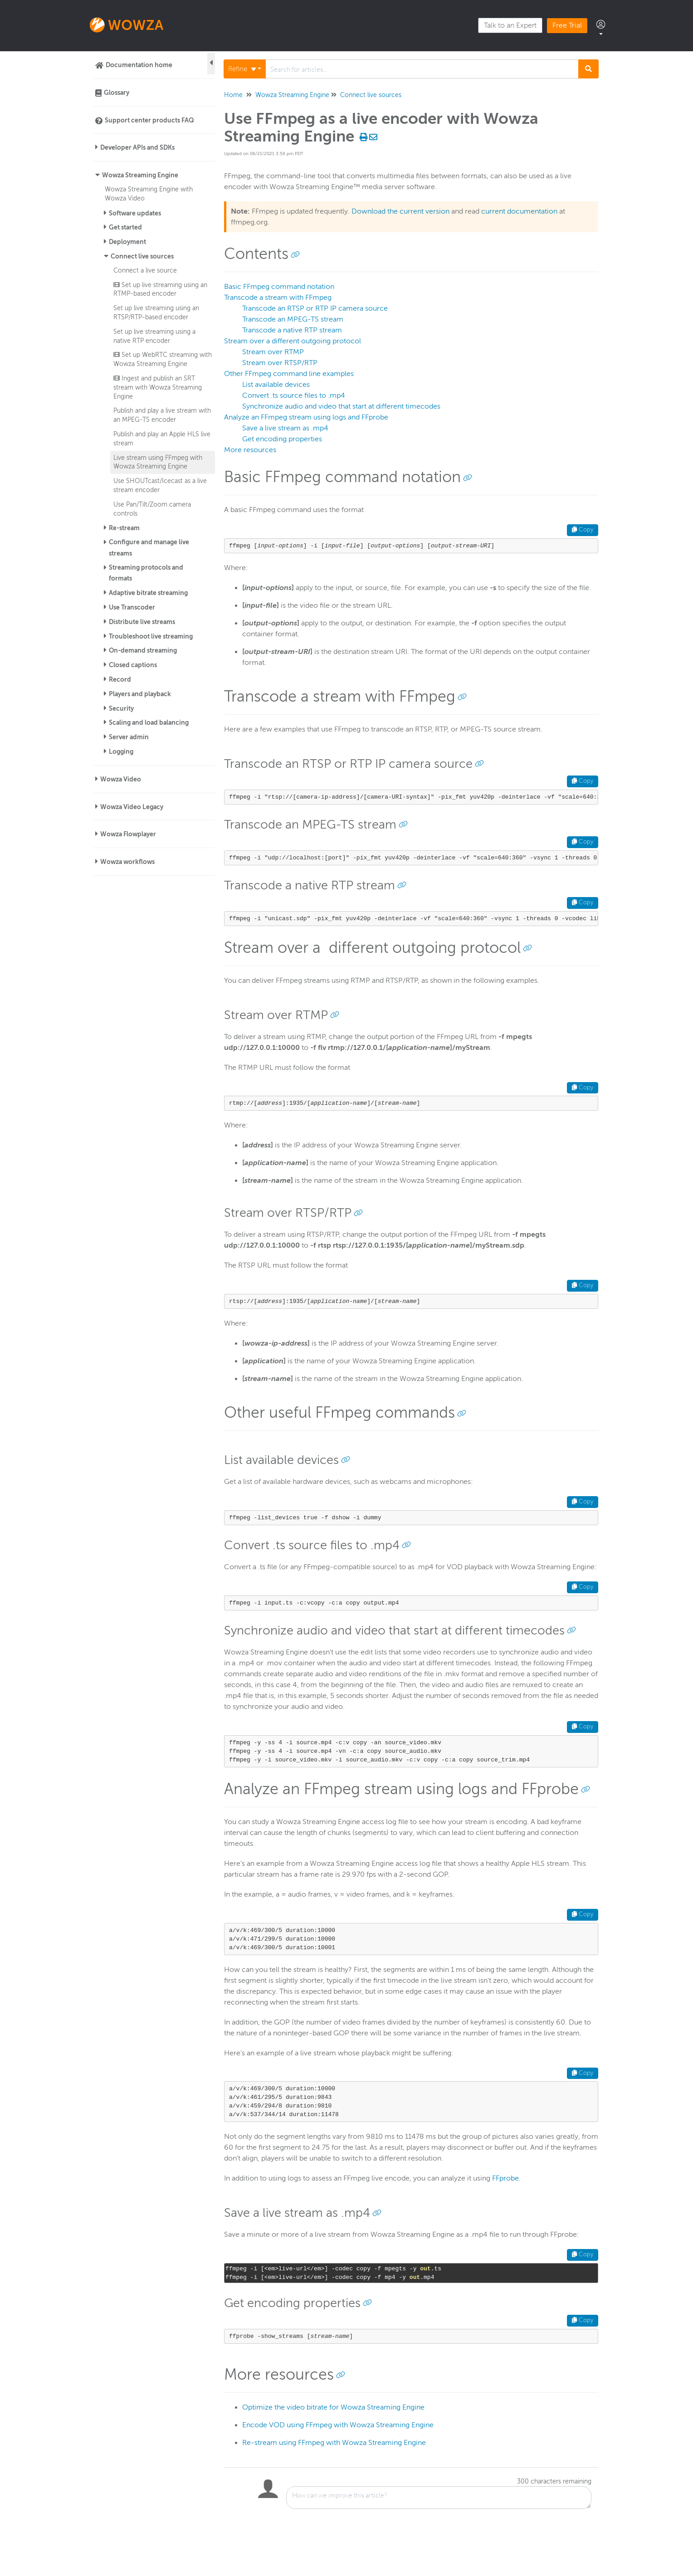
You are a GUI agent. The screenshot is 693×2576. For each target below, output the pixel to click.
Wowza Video (120, 779)
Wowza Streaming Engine (140, 175)
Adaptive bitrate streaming (148, 592)
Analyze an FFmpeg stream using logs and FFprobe (306, 417)
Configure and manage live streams (149, 547)
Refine (242, 69)
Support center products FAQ (149, 120)
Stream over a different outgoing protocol (292, 341)
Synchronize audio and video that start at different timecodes (341, 406)
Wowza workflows (127, 861)
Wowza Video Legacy (131, 806)
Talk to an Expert (510, 25)
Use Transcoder (132, 607)
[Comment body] (438, 2497)
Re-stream (124, 528)
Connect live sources (142, 256)
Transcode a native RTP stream (292, 330)
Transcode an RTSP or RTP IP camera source (315, 308)
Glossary (116, 92)
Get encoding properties (282, 439)
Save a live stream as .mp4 (285, 428)
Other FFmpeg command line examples (289, 374)
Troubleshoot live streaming (151, 636)
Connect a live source (145, 270)
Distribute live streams (142, 621)
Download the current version (400, 211)
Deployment (127, 241)
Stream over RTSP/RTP (279, 363)
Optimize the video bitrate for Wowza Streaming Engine (333, 2407)
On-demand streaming (143, 650)
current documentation (519, 211)
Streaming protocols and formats (146, 573)
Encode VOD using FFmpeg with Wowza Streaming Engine (338, 2425)
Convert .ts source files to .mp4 (293, 395)
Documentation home (139, 64)
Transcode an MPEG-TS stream (292, 319)
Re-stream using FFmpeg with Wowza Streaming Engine (334, 2443)
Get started (125, 227)
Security (121, 708)
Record (120, 679)
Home (233, 95)
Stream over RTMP (273, 352)
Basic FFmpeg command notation (279, 287)
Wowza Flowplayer (128, 834)
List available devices (276, 385)
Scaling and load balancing (149, 722)
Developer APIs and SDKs (137, 147)
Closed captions (133, 664)
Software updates (135, 213)
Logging (121, 751)
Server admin (129, 737)
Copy (582, 530)
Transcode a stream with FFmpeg (278, 297)
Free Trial (567, 25)
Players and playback (140, 694)
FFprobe (505, 2178)
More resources (250, 450)
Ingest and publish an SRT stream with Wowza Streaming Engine (157, 387)
